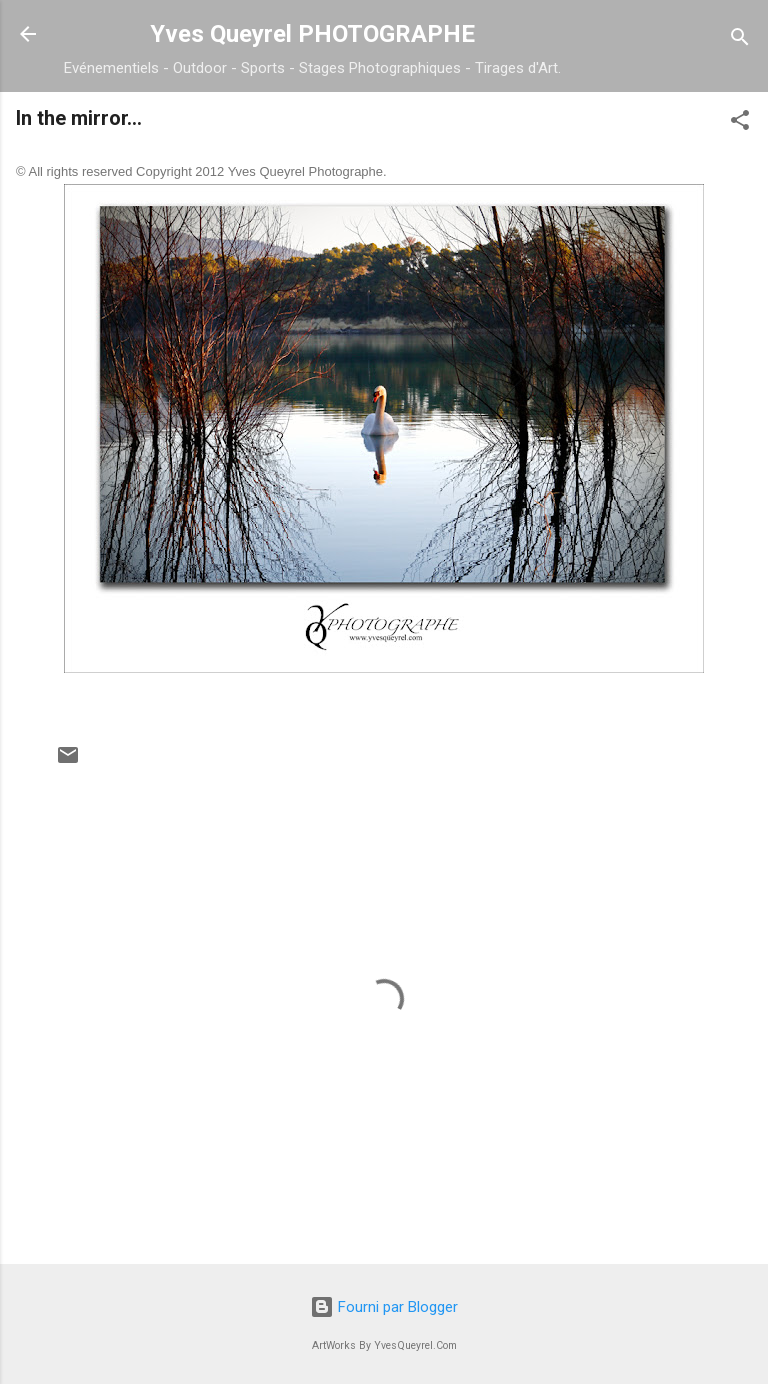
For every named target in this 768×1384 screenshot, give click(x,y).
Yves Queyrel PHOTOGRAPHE (312, 34)
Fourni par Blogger (384, 1307)
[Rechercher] (740, 40)
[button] (740, 123)
